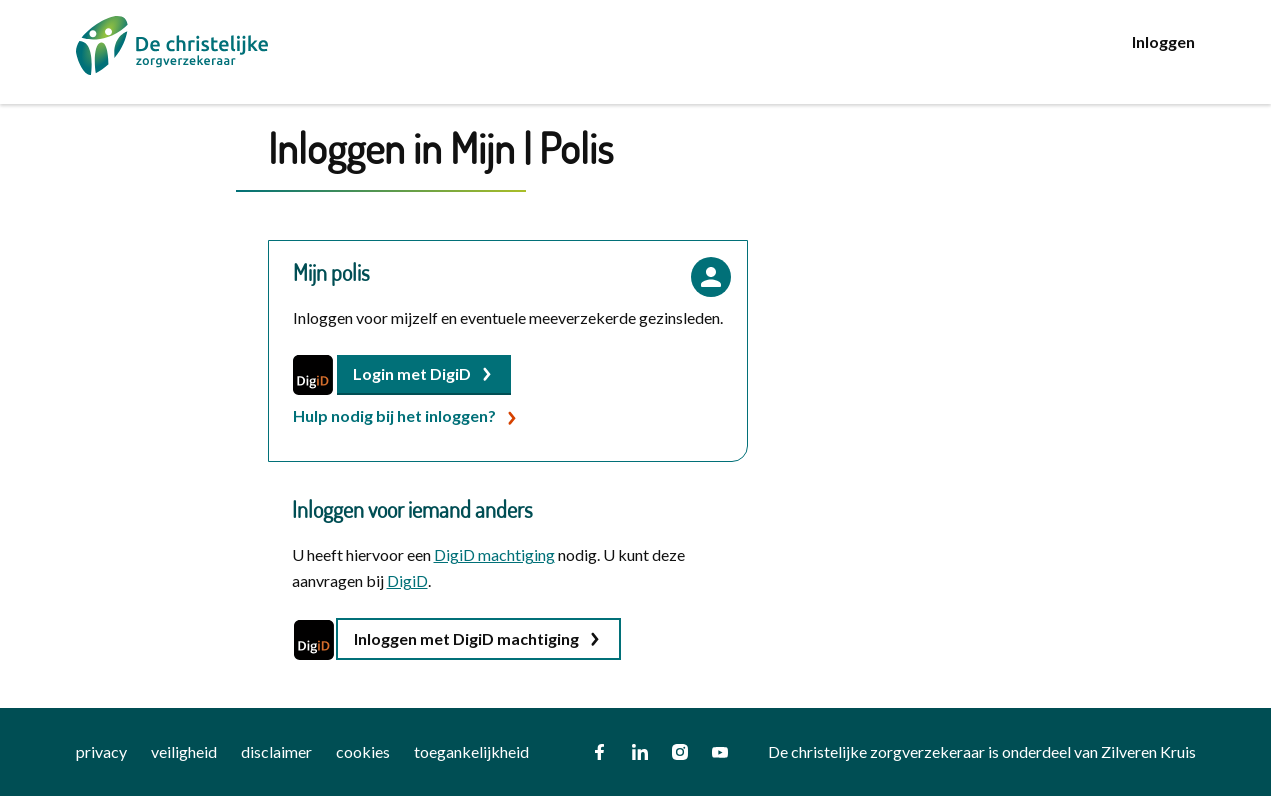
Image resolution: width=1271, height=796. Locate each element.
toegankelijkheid (471, 751)
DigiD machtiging (494, 554)
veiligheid (184, 751)
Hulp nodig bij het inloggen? (394, 415)
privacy (101, 751)
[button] (424, 375)
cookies (363, 751)
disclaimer (276, 751)
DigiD (407, 580)
